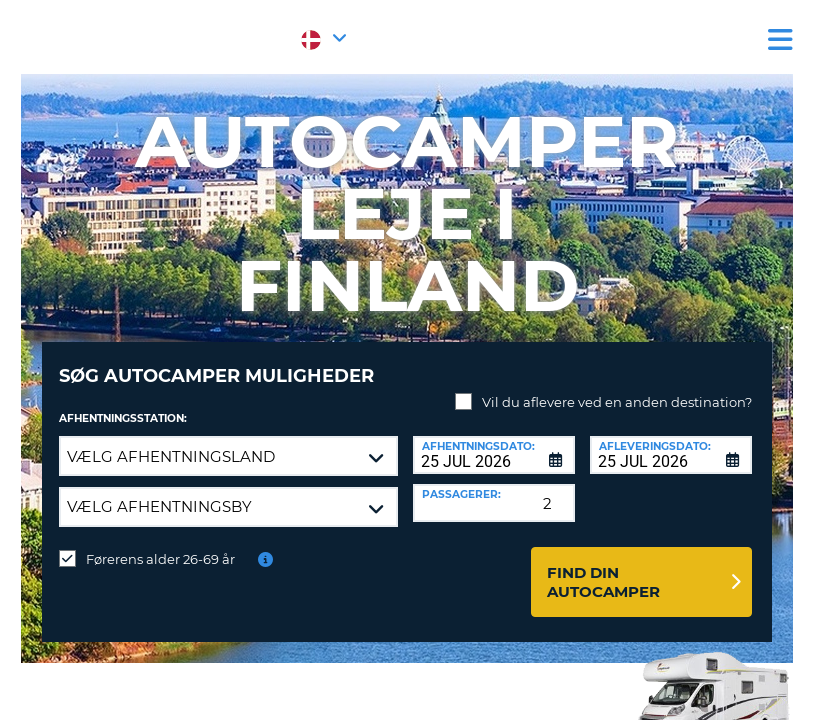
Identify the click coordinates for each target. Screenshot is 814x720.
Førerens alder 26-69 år (160, 544)
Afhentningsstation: (123, 403)
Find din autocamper (603, 567)
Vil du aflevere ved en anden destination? (617, 387)
